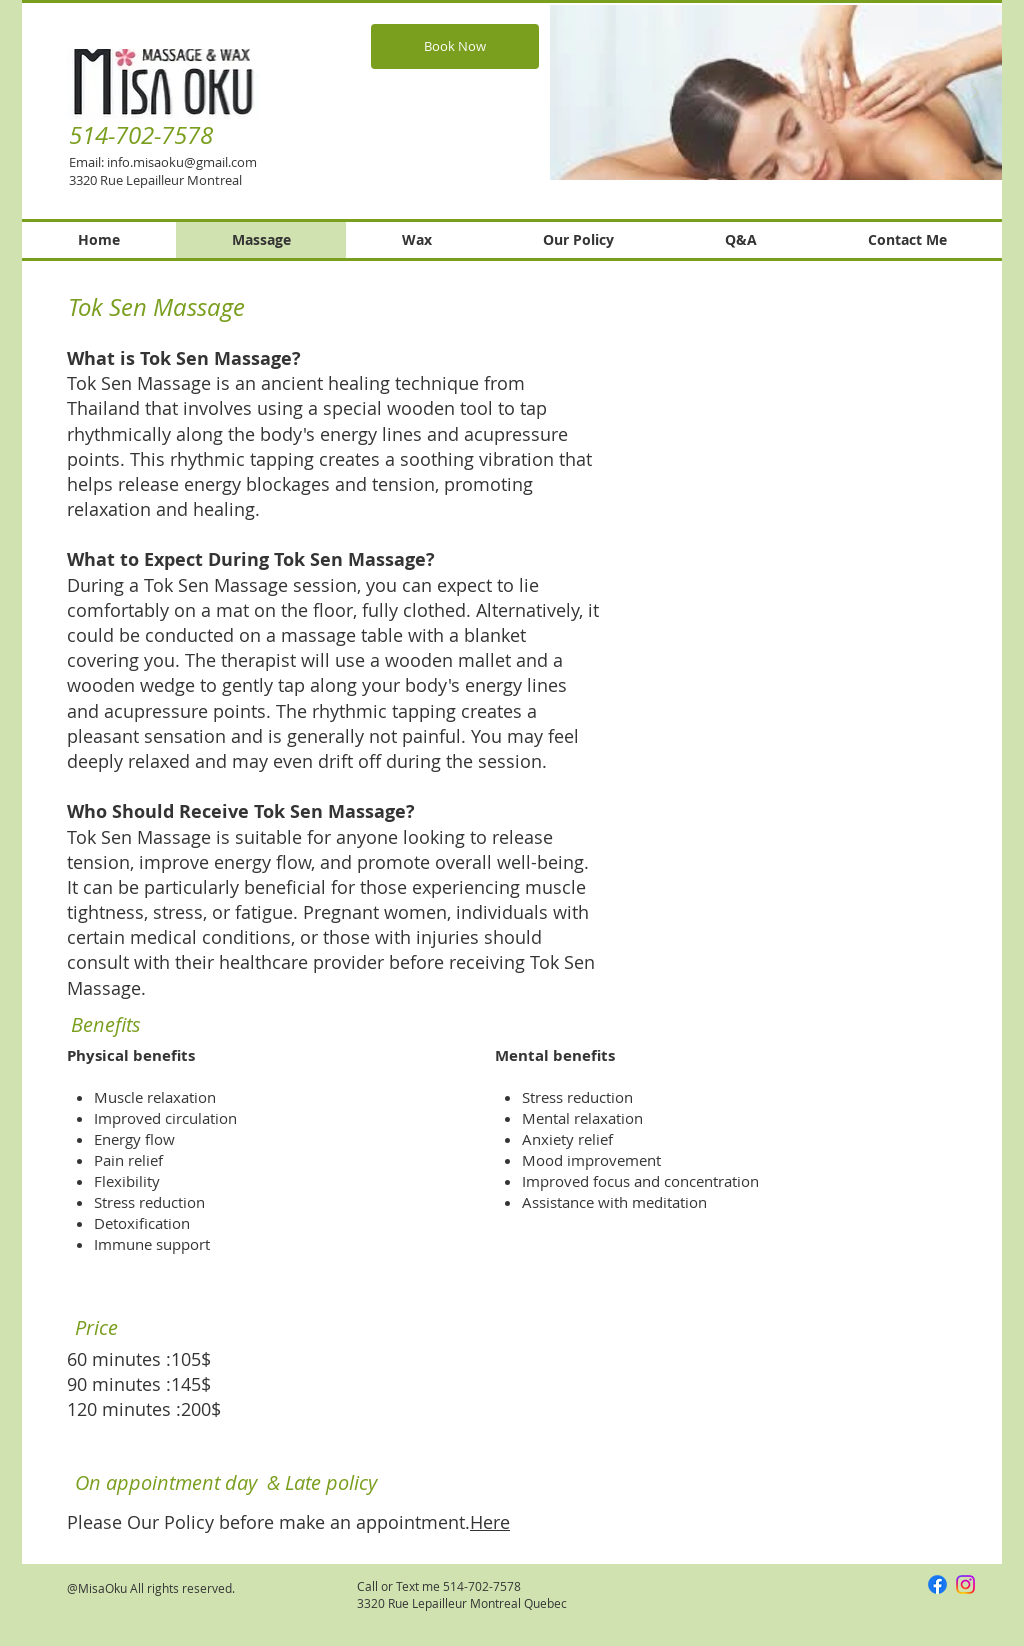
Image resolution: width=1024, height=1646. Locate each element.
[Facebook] (937, 1584)
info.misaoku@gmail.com (182, 162)
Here (490, 1522)
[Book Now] (455, 46)
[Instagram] (965, 1584)
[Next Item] (975, 93)
